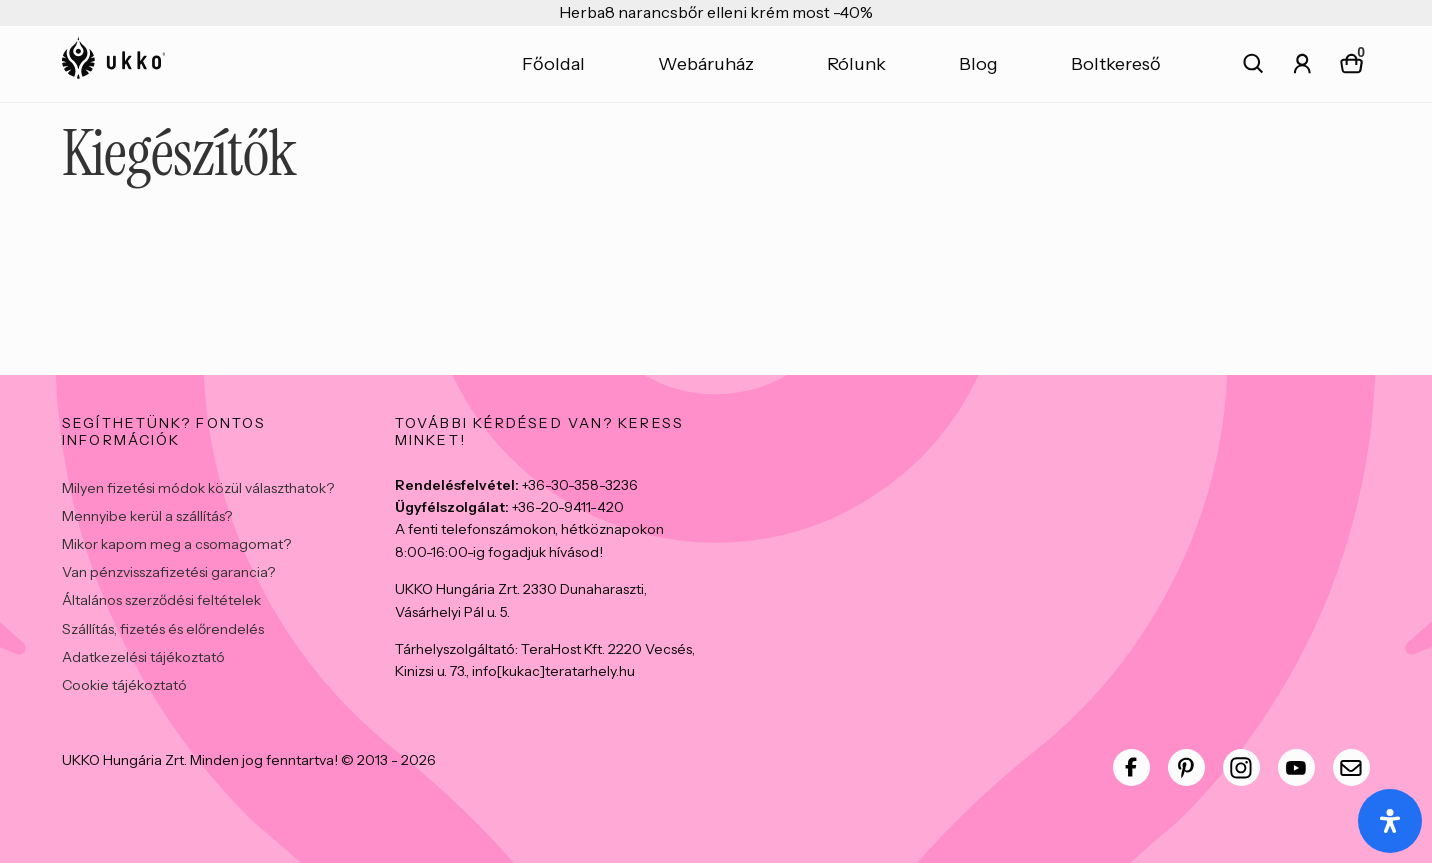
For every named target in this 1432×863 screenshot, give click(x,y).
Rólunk (856, 64)
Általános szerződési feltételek (161, 600)
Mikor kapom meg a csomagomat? (176, 544)
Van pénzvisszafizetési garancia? (168, 572)
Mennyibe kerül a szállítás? (147, 516)
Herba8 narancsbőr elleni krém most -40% (716, 12)
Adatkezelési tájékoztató (143, 657)
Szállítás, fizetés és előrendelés (163, 629)
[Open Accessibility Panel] (1390, 821)
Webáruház (706, 64)
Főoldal (553, 64)
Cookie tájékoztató (124, 685)
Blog (978, 64)
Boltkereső (1116, 64)
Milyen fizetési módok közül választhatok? (198, 488)
